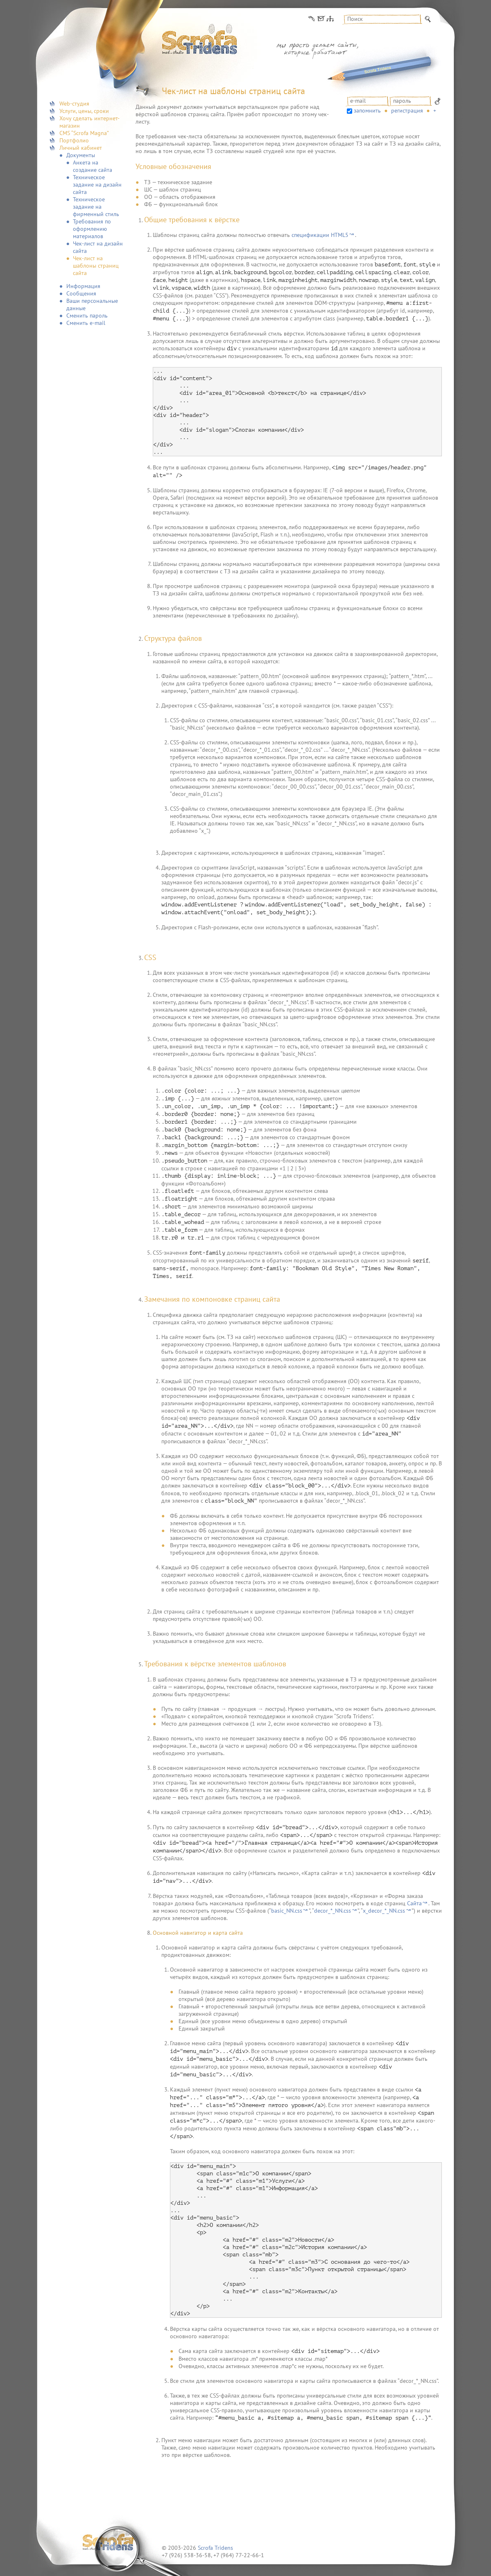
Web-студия (74, 103)
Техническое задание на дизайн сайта (97, 185)
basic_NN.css (286, 1910)
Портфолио (74, 140)
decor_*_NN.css (332, 1910)
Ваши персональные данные (92, 304)
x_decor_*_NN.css (384, 1910)
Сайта (414, 1903)
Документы (80, 155)
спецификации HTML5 (320, 235)
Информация (83, 286)
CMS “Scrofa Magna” (84, 133)
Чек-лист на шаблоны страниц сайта (96, 266)
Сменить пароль (87, 315)
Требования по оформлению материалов (92, 229)
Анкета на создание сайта (92, 166)
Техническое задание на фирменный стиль (96, 207)
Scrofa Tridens (215, 2547)
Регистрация (407, 110)
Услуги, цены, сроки (84, 111)
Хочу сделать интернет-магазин (89, 122)
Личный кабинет (80, 147)
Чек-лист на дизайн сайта (98, 247)
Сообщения (81, 293)
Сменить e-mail (85, 323)
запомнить (367, 110)
